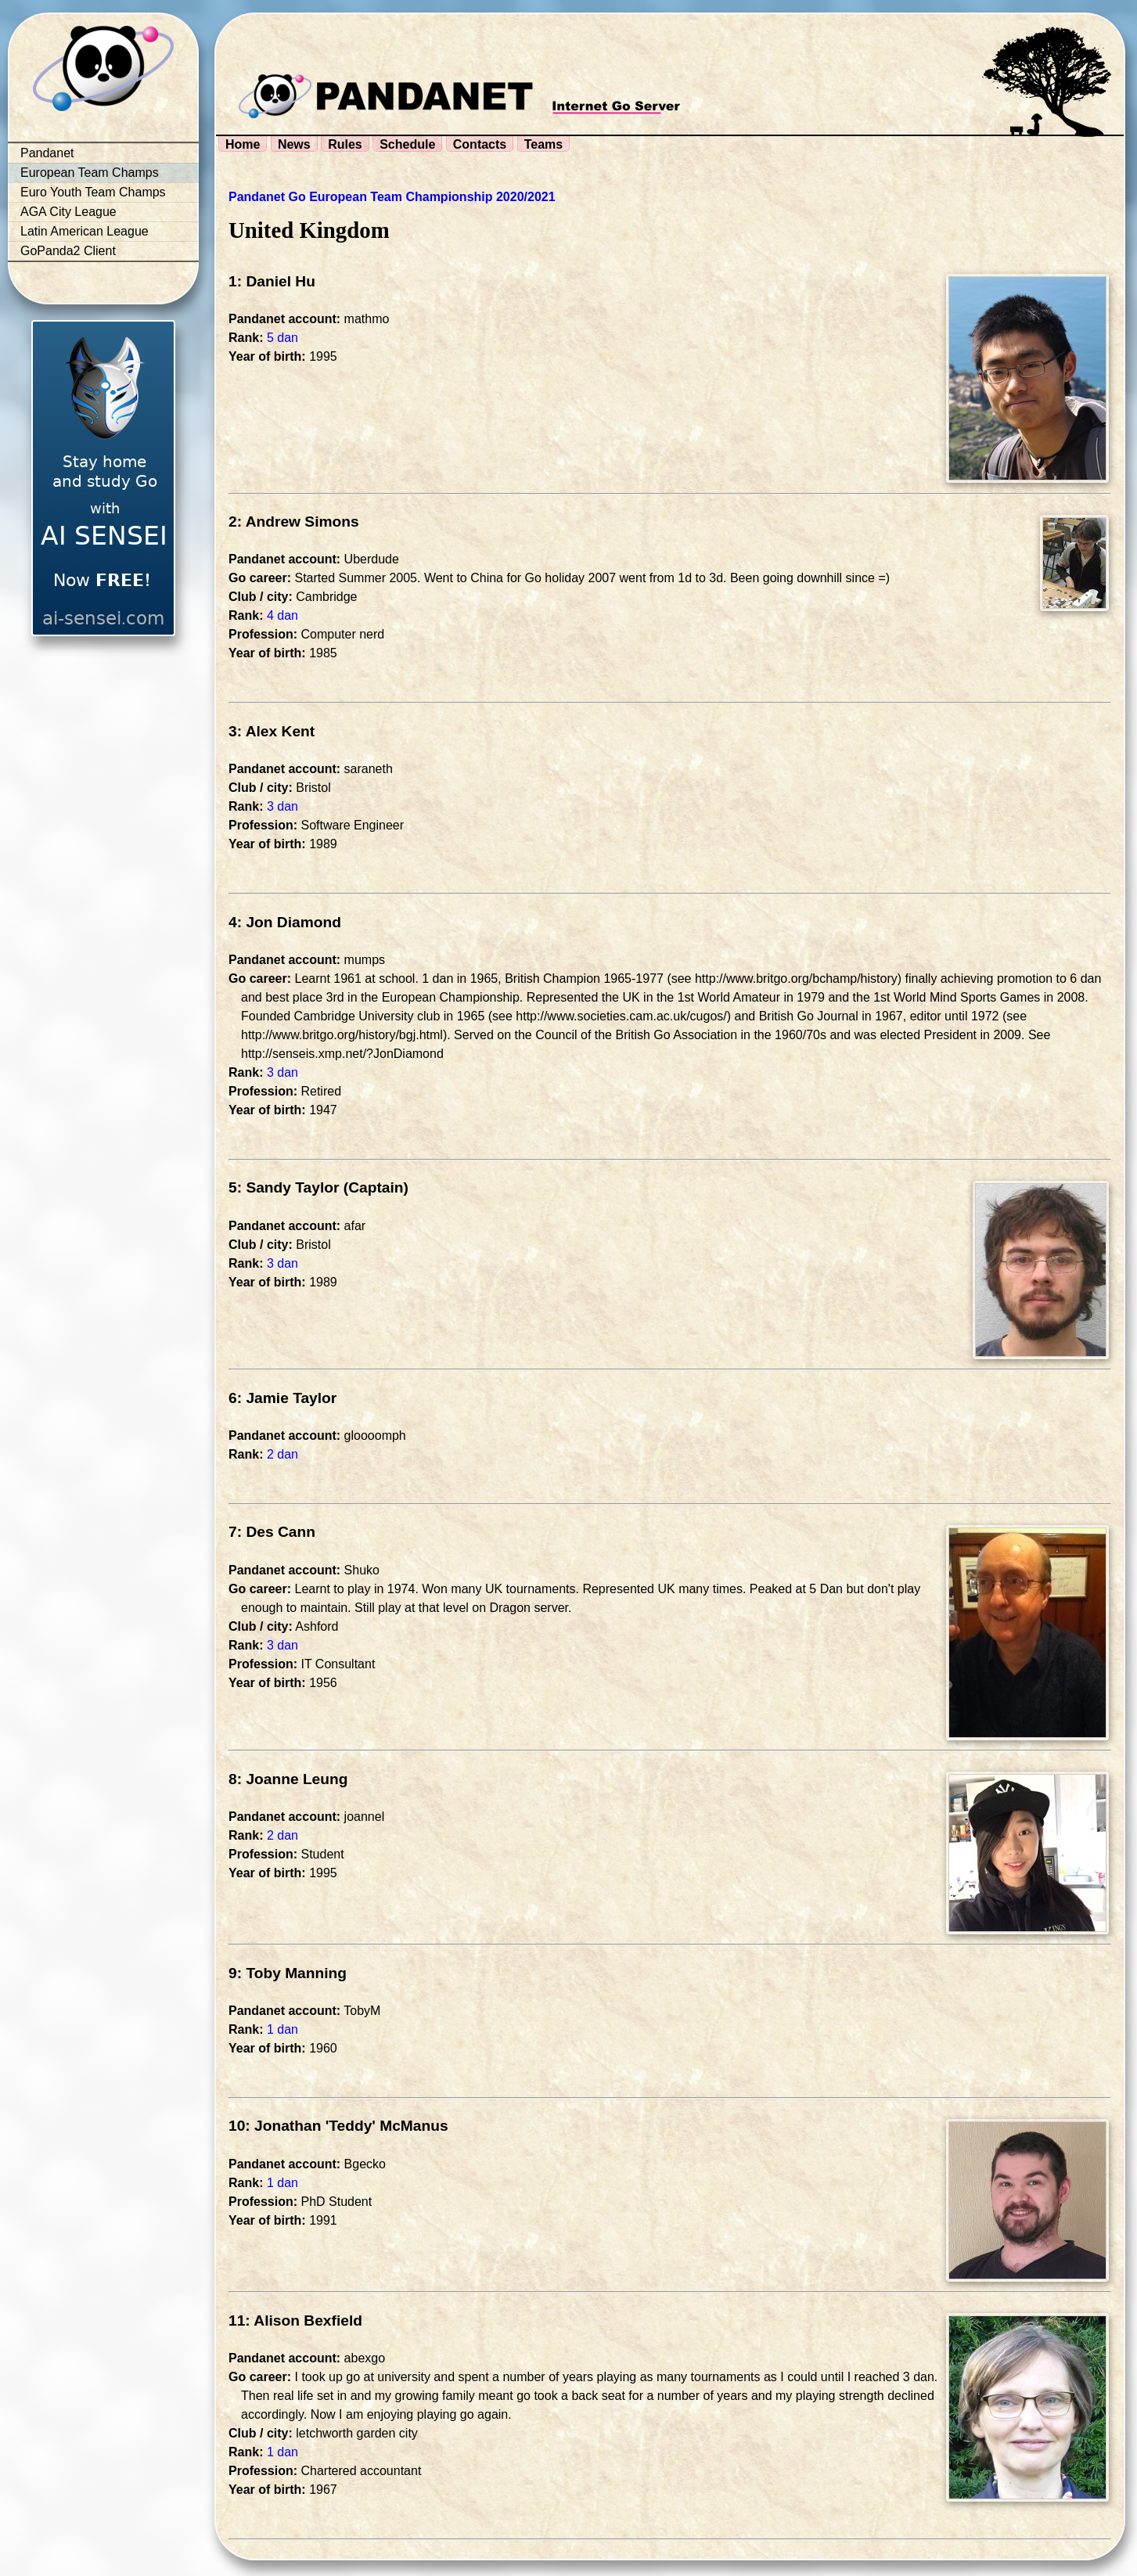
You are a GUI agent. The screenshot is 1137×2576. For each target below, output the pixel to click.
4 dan (282, 615)
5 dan (282, 337)
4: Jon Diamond (284, 922)
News (294, 144)
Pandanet (47, 153)
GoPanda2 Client (68, 250)
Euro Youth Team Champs (93, 192)
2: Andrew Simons (293, 521)
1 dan (282, 2029)
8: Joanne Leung (287, 1779)
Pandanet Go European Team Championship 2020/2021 (392, 196)
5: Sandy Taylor (283, 1187)
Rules (345, 144)
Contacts (479, 144)
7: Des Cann (271, 1532)
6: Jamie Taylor (282, 1398)
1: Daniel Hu (271, 281)
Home (242, 144)
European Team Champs (89, 172)
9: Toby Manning (287, 1973)
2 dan (282, 1454)
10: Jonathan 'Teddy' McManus (338, 2125)
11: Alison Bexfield (295, 2320)
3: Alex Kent (271, 731)
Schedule (407, 144)
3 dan (282, 806)
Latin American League (84, 231)
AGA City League (68, 211)
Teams (543, 144)
